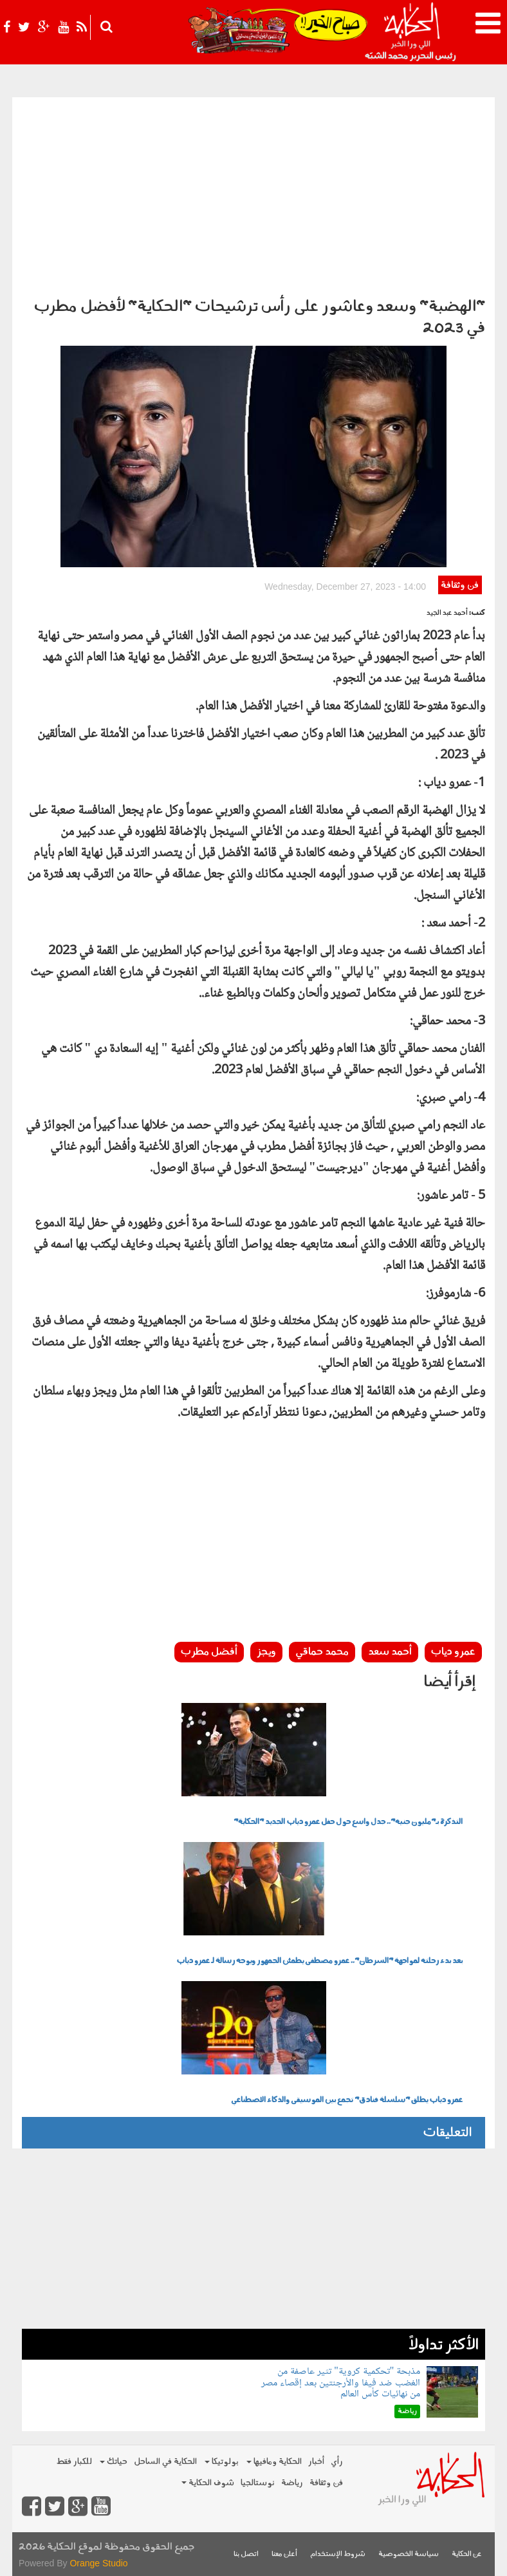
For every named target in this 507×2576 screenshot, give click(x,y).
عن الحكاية (467, 2554)
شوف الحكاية (207, 2483)
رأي (337, 2462)
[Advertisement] (253, 194)
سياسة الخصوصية (408, 2554)
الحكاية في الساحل (165, 2462)
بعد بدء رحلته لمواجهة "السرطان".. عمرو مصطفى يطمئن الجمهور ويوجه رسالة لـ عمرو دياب (319, 1961)
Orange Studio (98, 2563)
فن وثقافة (460, 585)
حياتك (113, 2462)
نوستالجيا (258, 2483)
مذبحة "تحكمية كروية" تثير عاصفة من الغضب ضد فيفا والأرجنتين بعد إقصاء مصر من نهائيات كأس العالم (340, 2383)
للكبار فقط (74, 2462)
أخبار (316, 2462)
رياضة (292, 2483)
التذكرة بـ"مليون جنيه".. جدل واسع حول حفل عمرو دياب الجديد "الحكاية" (348, 1822)
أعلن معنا (284, 2554)
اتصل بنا (246, 2554)
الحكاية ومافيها (274, 2462)
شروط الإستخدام (337, 2554)
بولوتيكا (222, 2462)
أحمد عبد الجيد (447, 613)
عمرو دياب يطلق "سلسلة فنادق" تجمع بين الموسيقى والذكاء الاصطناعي (347, 2100)
